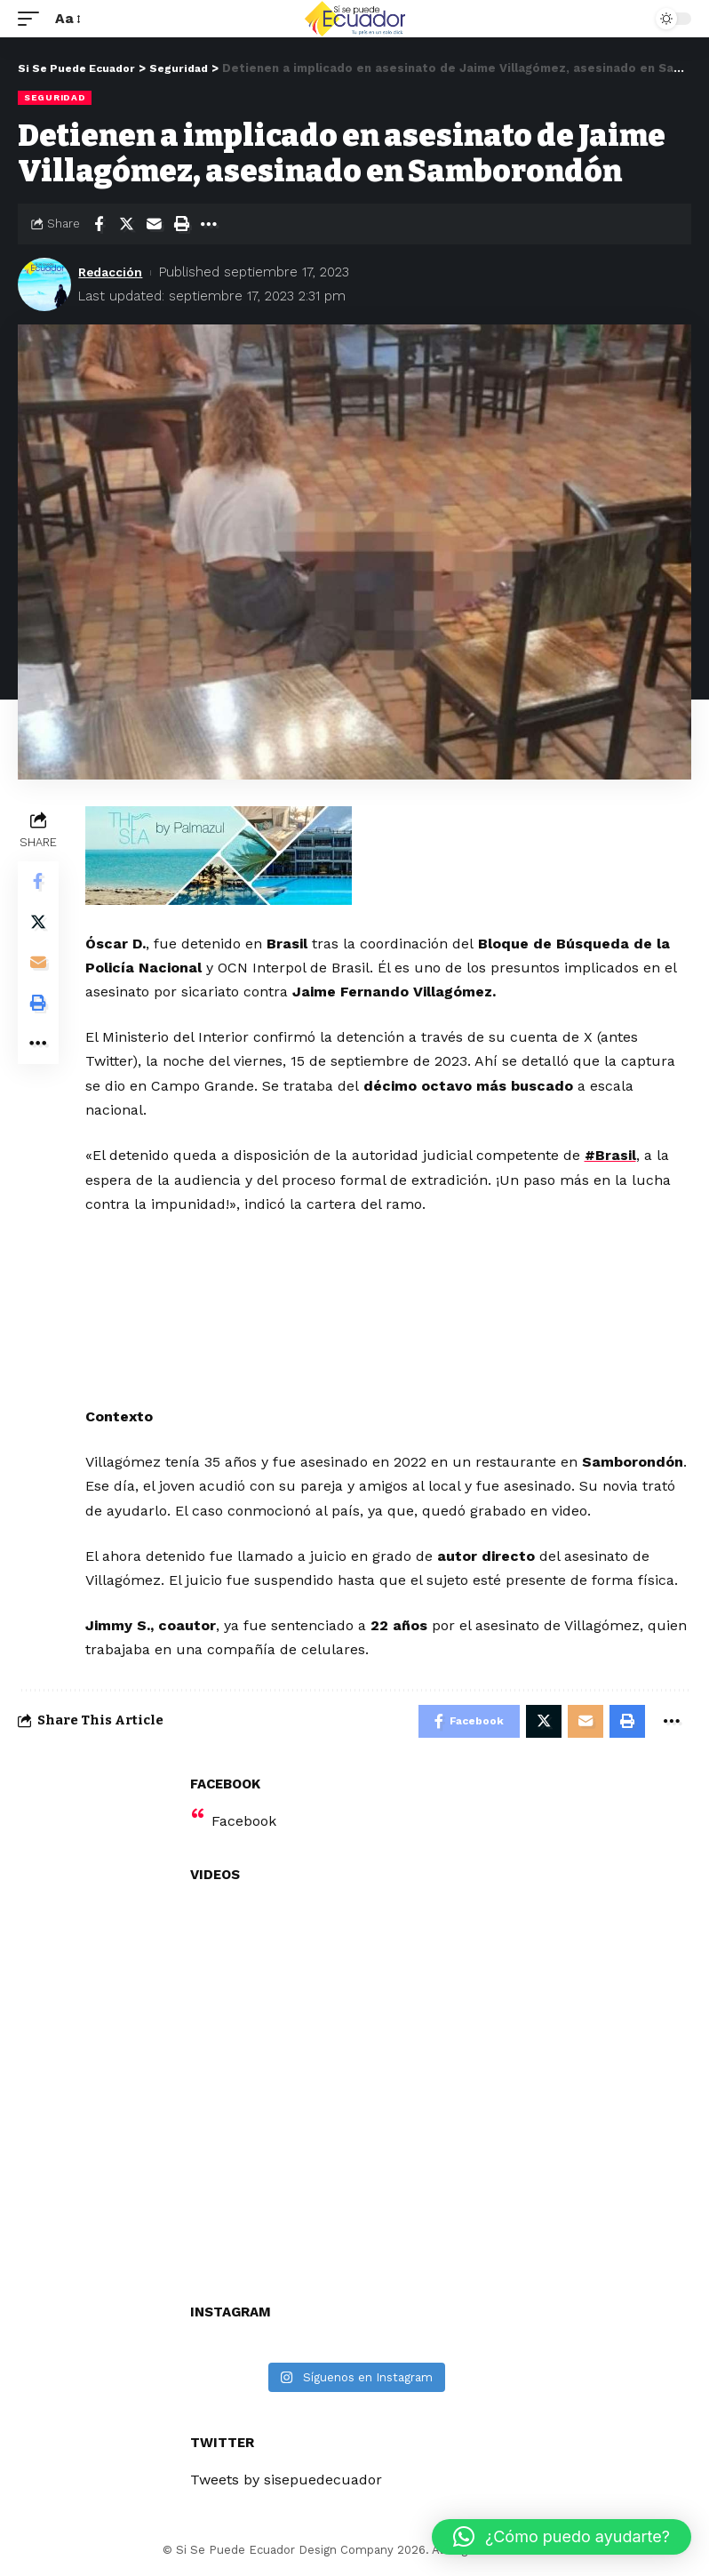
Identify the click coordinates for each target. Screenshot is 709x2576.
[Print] (181, 224)
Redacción (113, 272)
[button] (561, 2537)
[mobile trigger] (33, 18)
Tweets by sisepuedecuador (286, 2481)
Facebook (243, 1822)
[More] (208, 224)
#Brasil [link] (612, 1155)
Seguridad (54, 97)
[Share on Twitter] (126, 224)
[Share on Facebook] (98, 224)
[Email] (153, 224)
